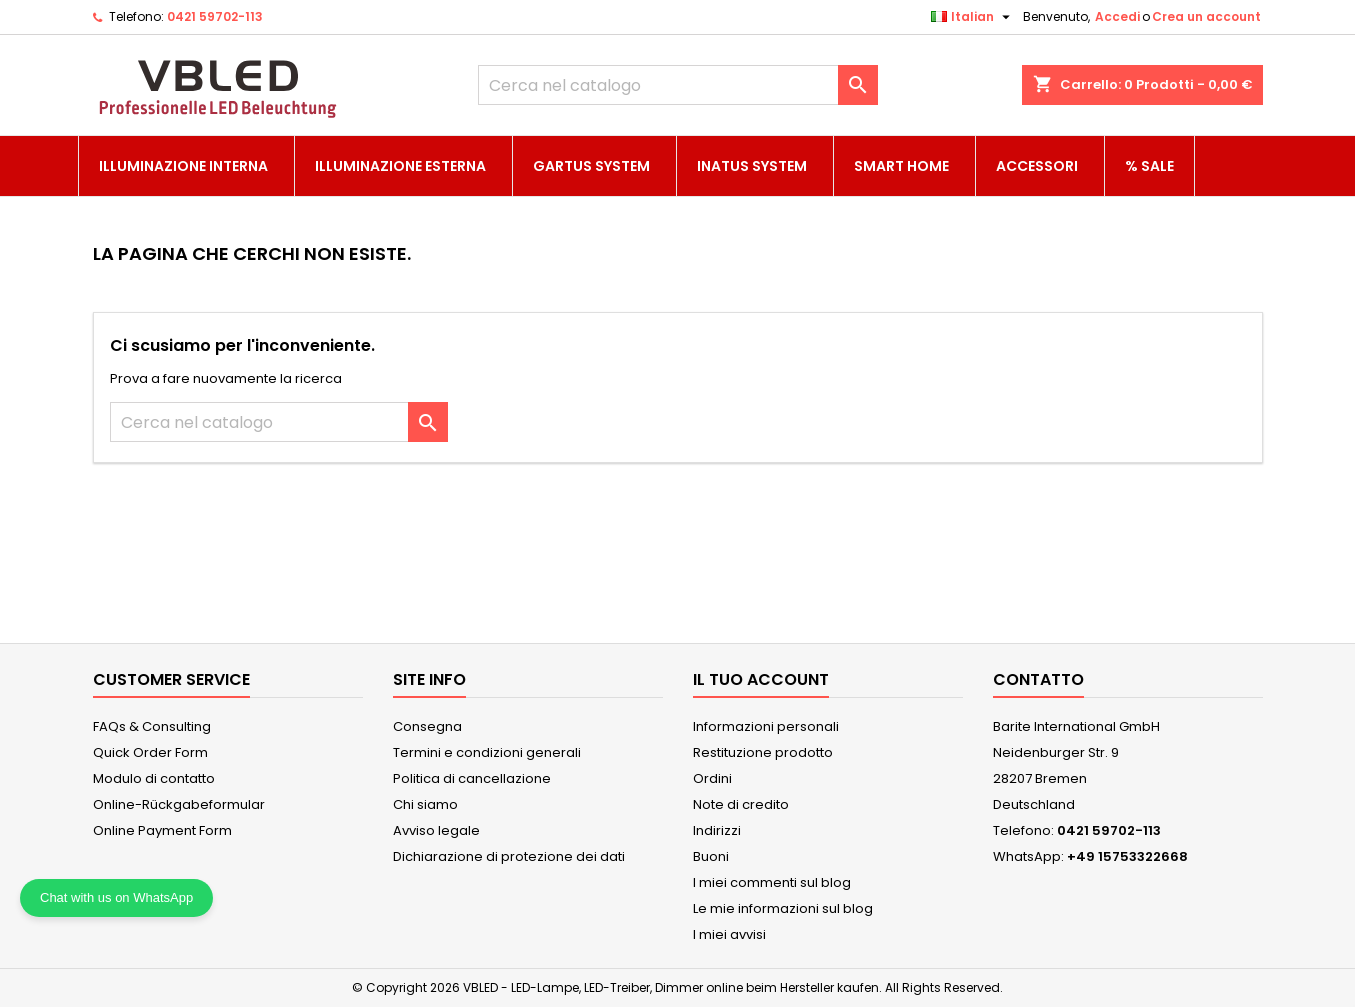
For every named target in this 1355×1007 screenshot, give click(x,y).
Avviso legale (436, 830)
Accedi (1117, 16)
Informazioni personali (766, 726)
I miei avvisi (729, 934)
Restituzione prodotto (763, 752)
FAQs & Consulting (152, 726)
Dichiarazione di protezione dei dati (509, 856)
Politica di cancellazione (472, 778)
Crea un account (1206, 16)
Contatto (1038, 679)
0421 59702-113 (215, 16)
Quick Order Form (150, 752)
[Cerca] (678, 85)
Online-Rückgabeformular (179, 804)
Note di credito (741, 804)
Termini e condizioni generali (487, 752)
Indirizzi (717, 830)
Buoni (711, 856)
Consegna (427, 726)
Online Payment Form (162, 830)
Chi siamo (425, 804)
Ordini (712, 778)
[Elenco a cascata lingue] (973, 17)
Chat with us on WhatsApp (116, 897)
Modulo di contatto (154, 778)
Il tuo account (761, 679)
